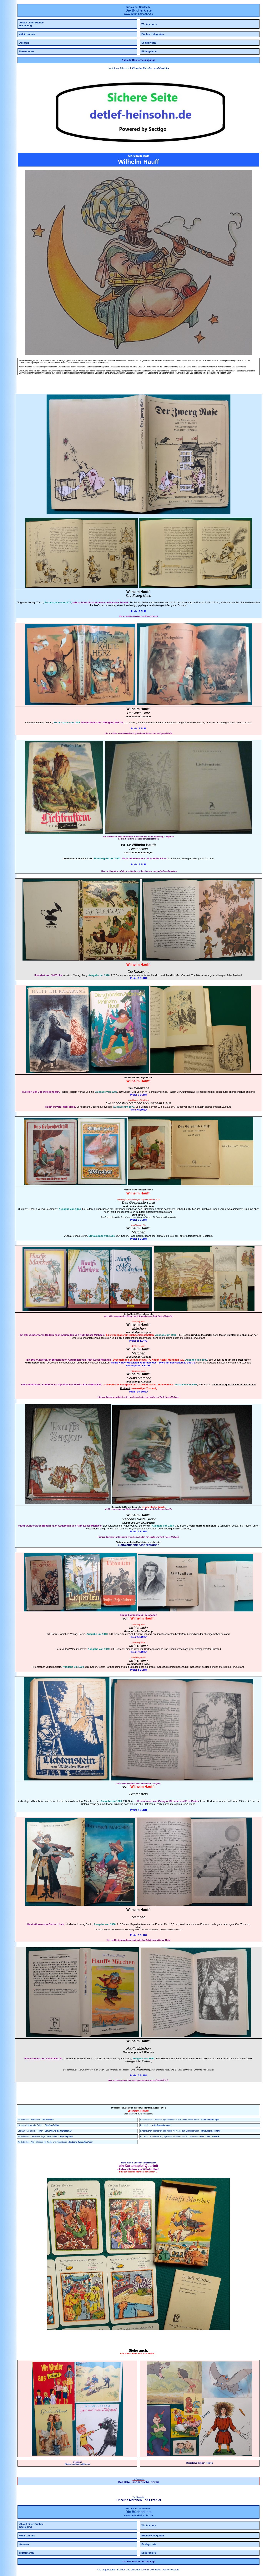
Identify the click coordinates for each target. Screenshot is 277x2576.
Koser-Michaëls (102, 1359)
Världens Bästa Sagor (139, 1519)
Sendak (123, 602)
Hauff (145, 592)
